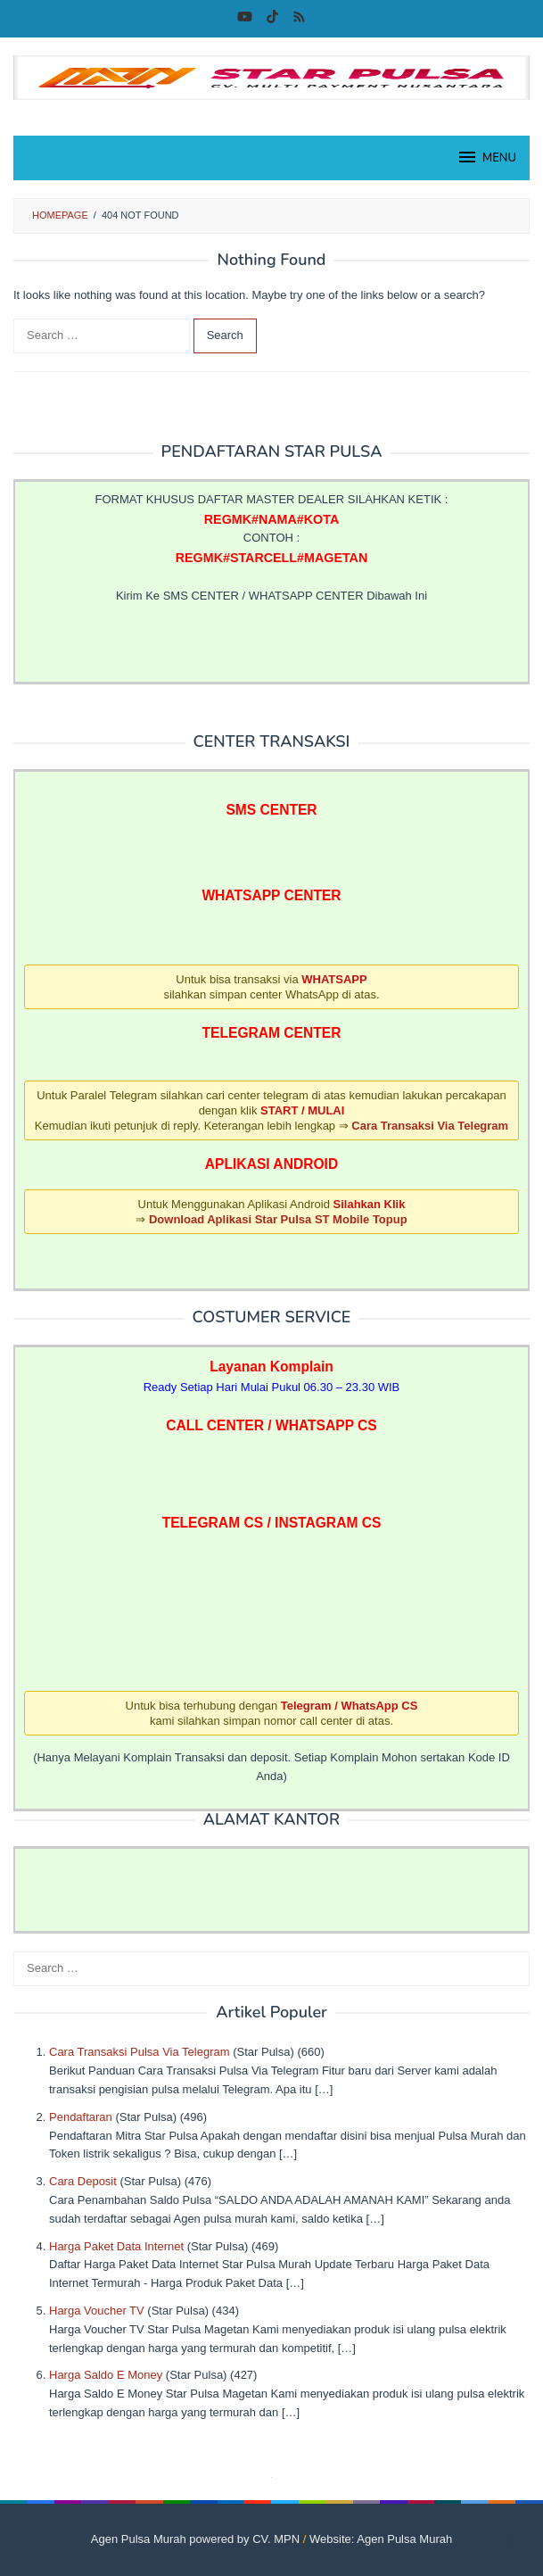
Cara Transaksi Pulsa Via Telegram (139, 2051)
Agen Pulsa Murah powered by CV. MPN (195, 2539)
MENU (486, 157)
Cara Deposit (83, 2181)
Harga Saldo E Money (105, 2374)
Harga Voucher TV (96, 2310)
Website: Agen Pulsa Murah (380, 2539)
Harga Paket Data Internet (116, 2246)
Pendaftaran (80, 2117)
